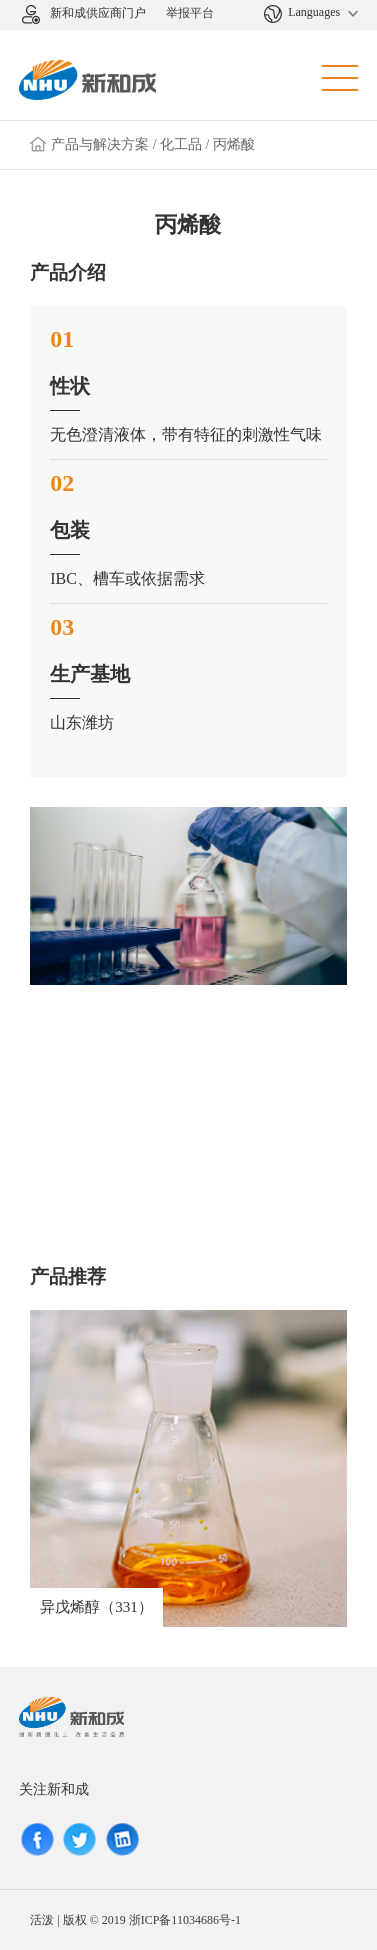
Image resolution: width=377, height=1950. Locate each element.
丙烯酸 (234, 144)
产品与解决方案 (100, 144)
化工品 (181, 144)
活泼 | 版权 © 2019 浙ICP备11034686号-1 (135, 1920)
